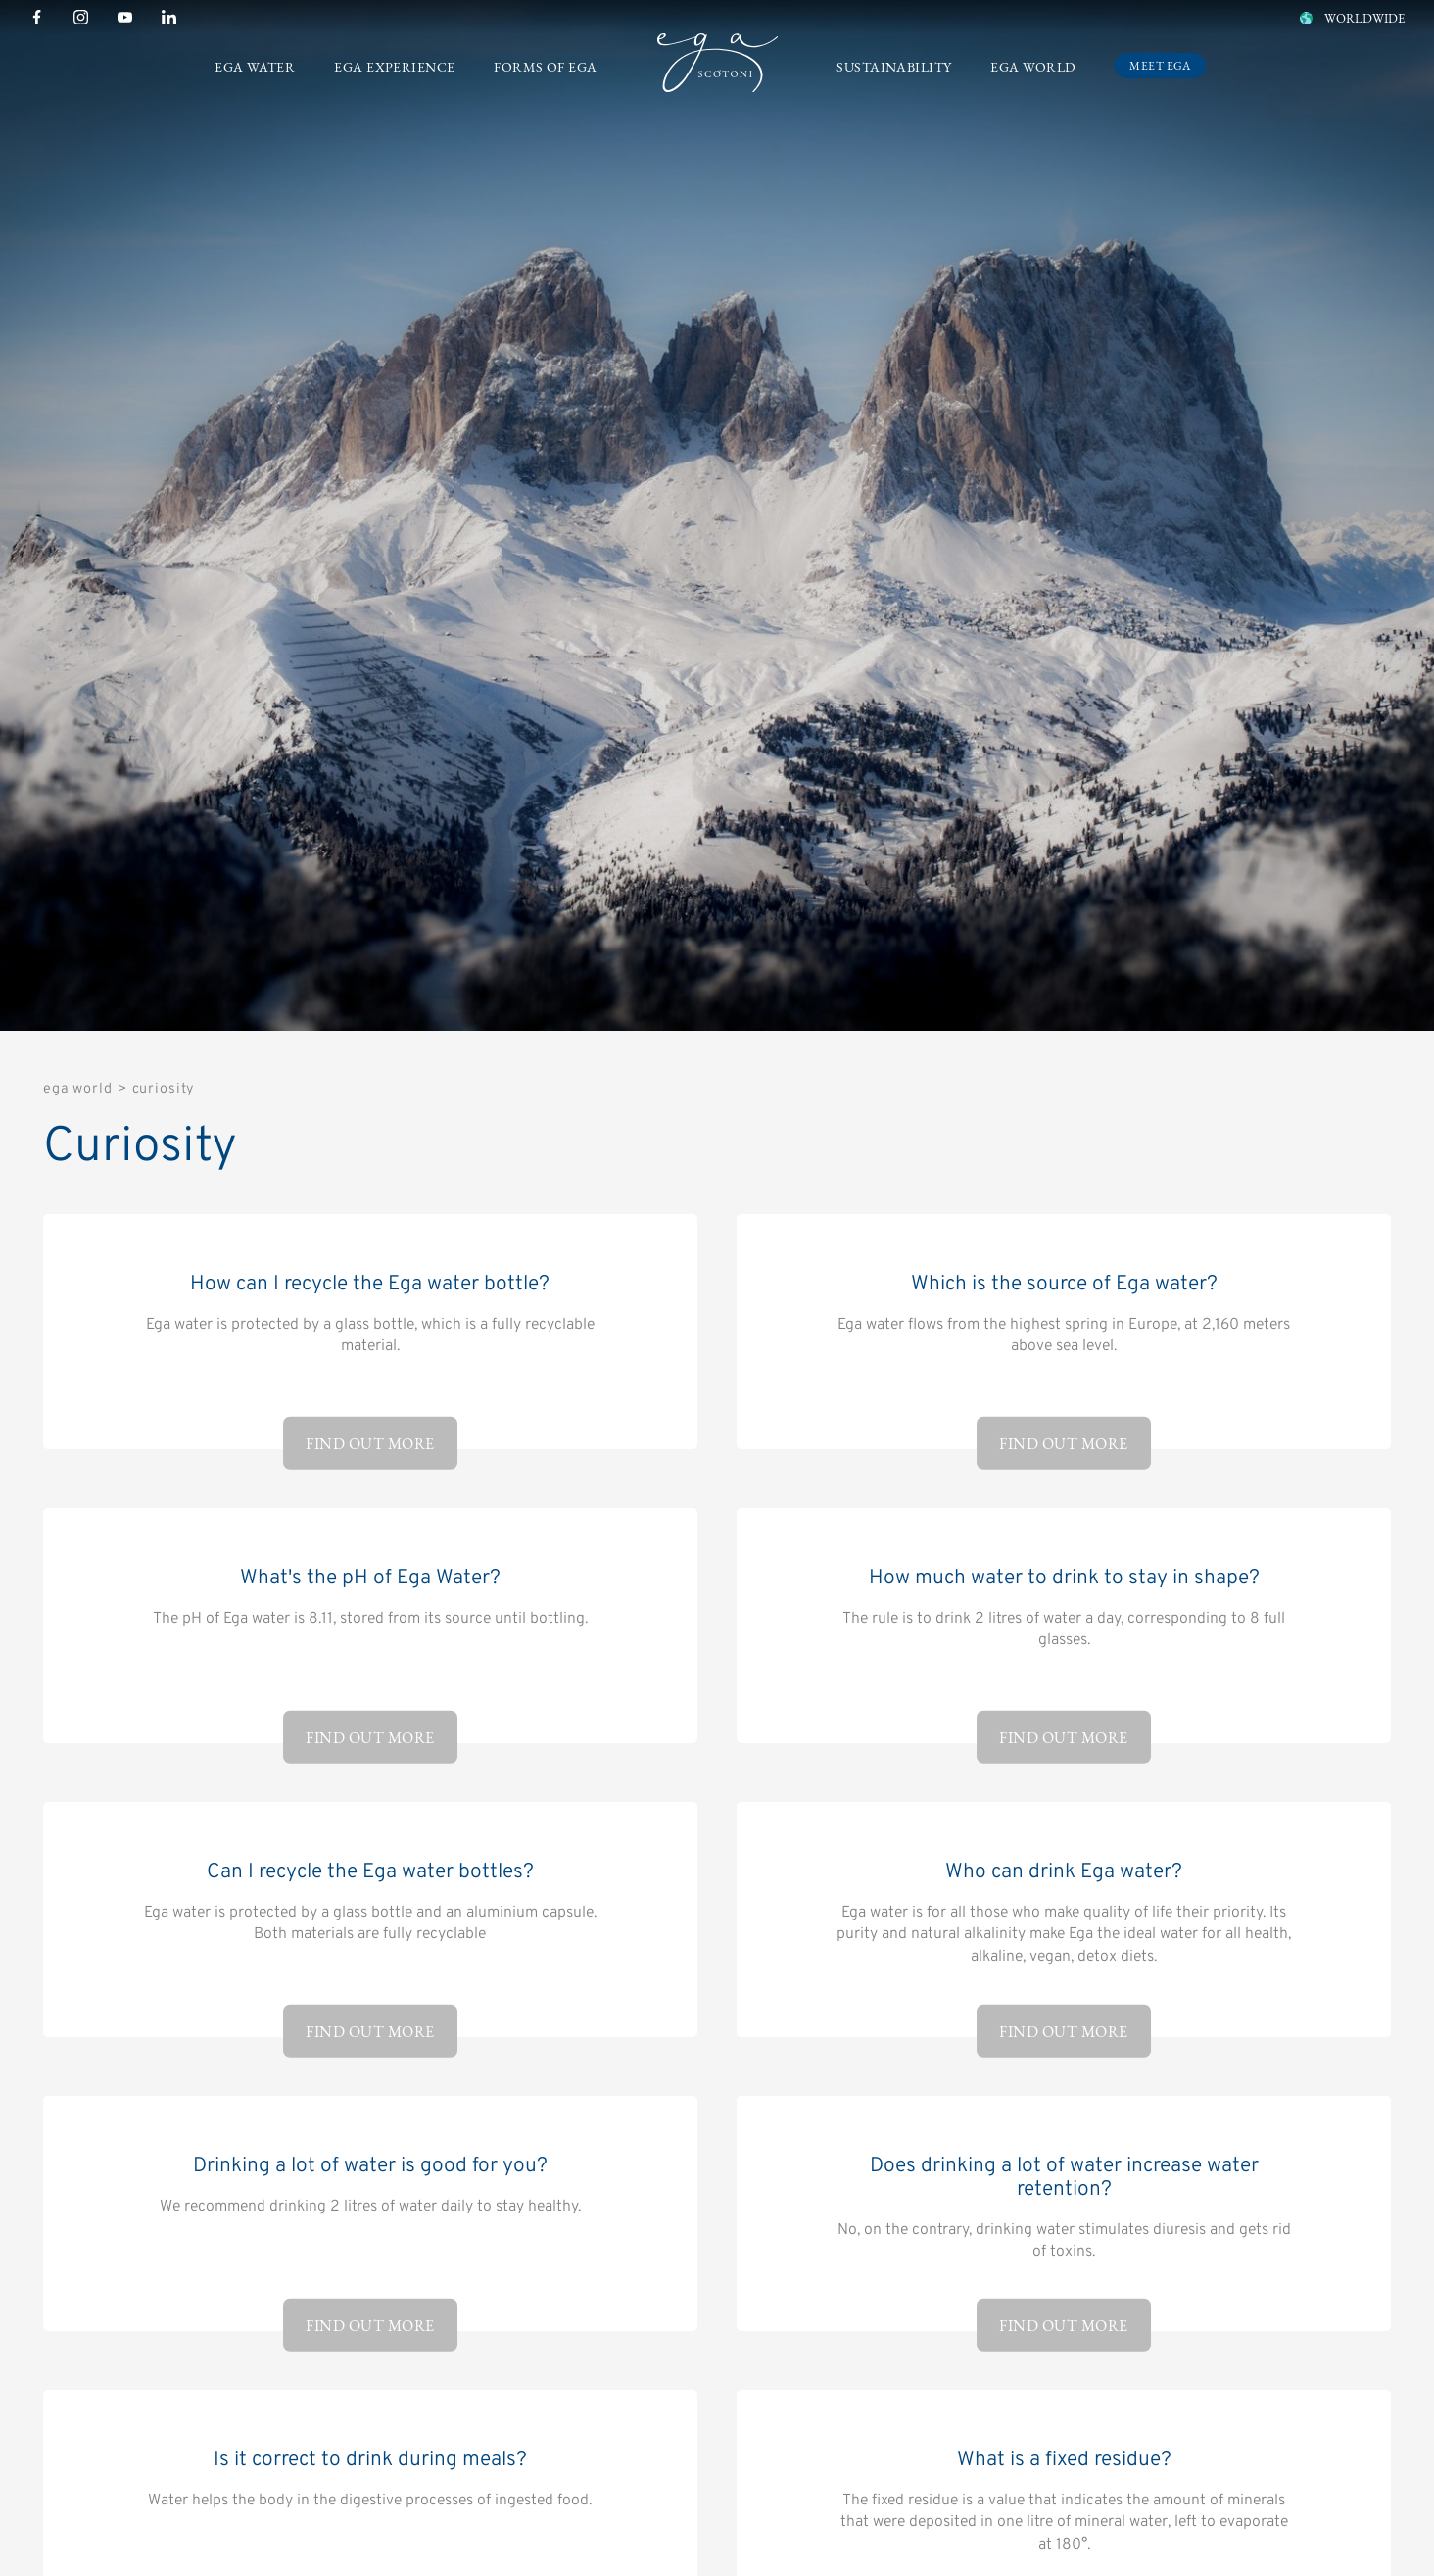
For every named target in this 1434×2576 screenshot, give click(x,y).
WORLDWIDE (1351, 18)
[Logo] (717, 67)
